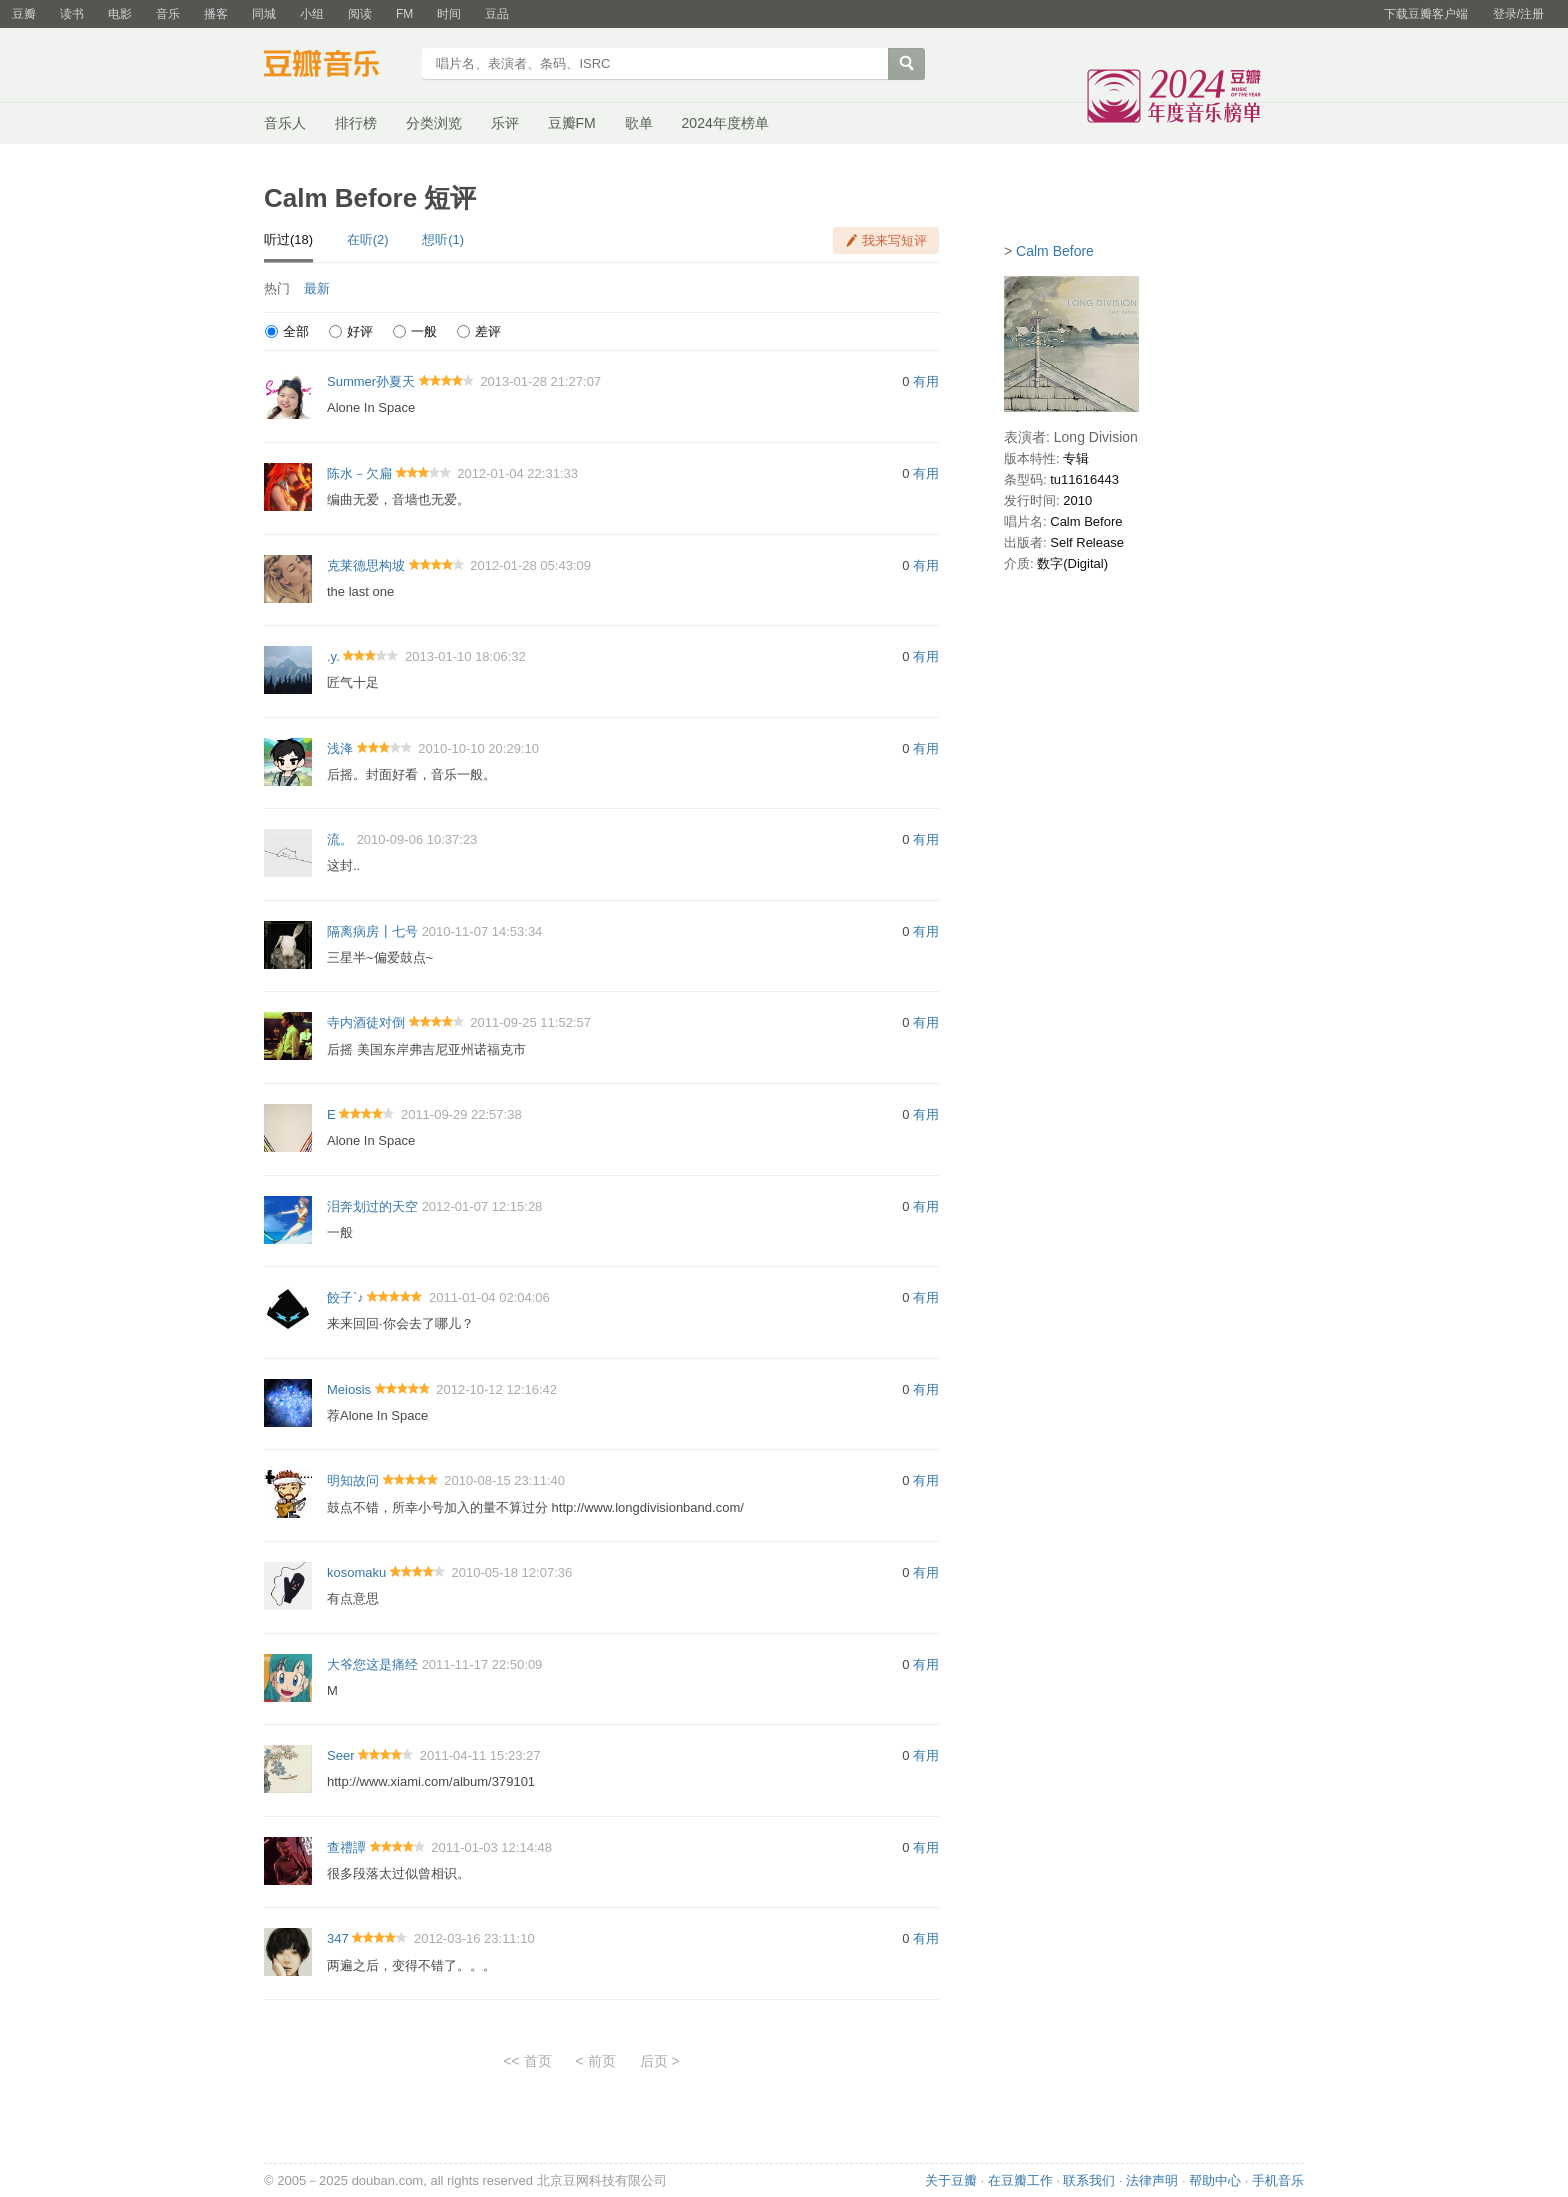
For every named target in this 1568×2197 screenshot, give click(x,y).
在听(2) (368, 239)
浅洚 (340, 748)
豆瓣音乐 (336, 66)
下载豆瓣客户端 (1426, 14)
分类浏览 (434, 123)
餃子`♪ (345, 1297)
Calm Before (1055, 251)
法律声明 (1152, 2180)
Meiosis (349, 1389)
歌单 (639, 123)
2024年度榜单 (725, 123)
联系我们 (1089, 2180)
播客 (216, 14)
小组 (312, 14)
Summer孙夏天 (371, 381)
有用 (926, 381)
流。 (340, 839)
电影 (120, 14)
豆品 (497, 14)
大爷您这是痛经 (372, 1664)
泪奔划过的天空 (372, 1206)
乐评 (505, 123)
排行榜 (356, 123)
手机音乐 (1278, 2180)
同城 (264, 14)
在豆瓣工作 (1020, 2180)
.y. (333, 656)
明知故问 (353, 1480)
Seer (340, 1755)
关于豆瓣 (951, 2180)
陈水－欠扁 (359, 473)
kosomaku (356, 1572)
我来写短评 (894, 240)
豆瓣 (24, 14)
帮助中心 (1215, 2180)
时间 (449, 14)
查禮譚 (346, 1847)
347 (338, 1938)
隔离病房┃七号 (372, 931)
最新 (317, 288)
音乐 (168, 14)
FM (404, 14)
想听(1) (443, 239)
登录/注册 (1518, 14)
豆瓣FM (572, 123)
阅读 (360, 14)
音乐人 (285, 123)
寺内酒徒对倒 (366, 1022)
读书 (72, 14)
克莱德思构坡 (366, 565)
